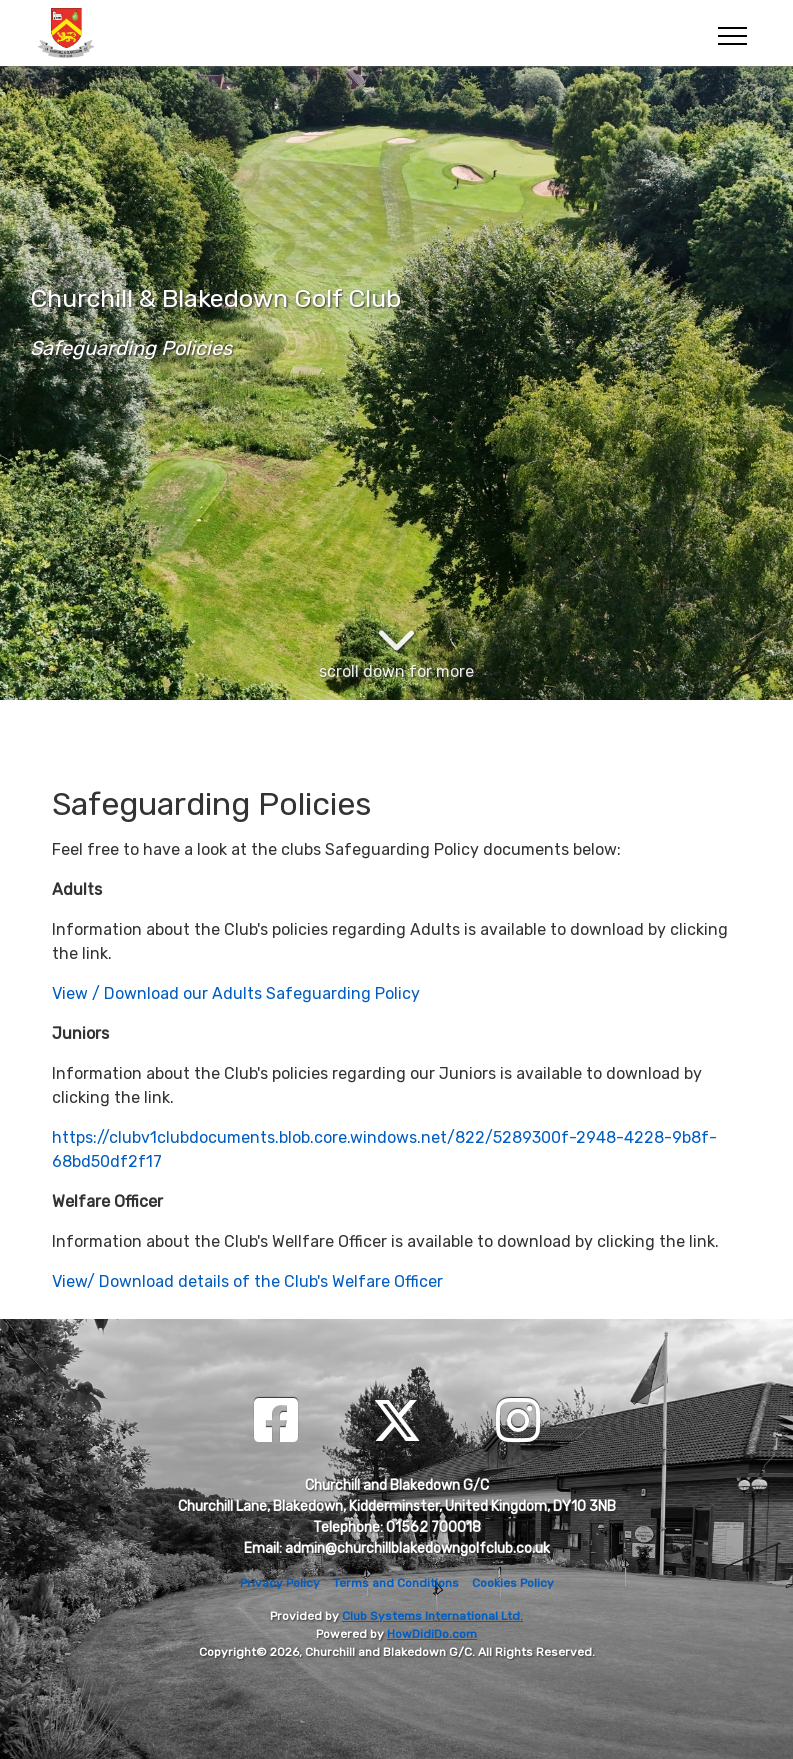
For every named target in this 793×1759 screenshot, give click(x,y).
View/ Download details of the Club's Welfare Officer (247, 1281)
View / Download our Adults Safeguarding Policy (236, 993)
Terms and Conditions (396, 1583)
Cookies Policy (513, 1583)
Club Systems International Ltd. (432, 1616)
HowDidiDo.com (432, 1634)
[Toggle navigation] (731, 33)
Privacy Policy (280, 1583)
